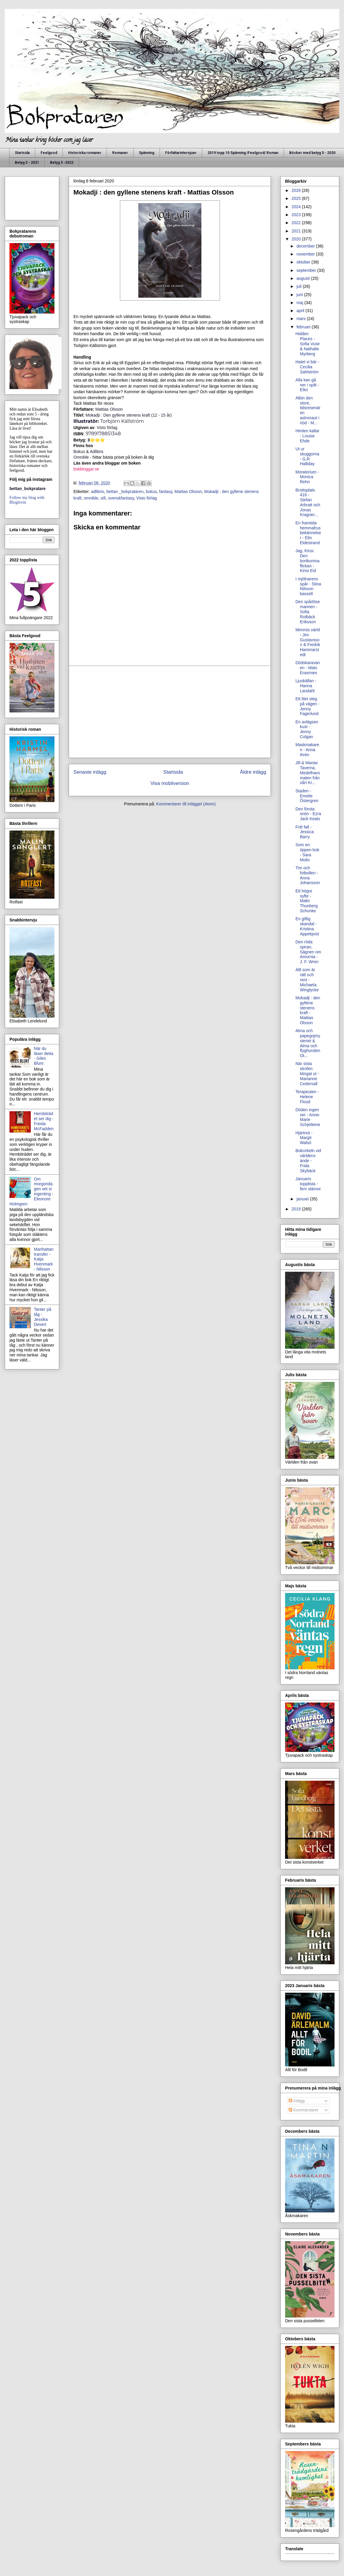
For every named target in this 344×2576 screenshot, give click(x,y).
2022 (297, 222)
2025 (297, 198)
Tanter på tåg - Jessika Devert (42, 1316)
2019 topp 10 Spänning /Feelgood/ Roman (243, 153)
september (306, 270)
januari (303, 1199)
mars (301, 318)
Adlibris (96, 451)
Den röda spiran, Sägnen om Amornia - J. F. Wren (308, 951)
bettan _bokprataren (124, 491)
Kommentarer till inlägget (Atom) (186, 804)
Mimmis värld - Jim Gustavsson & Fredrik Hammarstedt (307, 642)
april (300, 310)
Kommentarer (304, 2110)
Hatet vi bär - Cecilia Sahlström (307, 366)
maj (300, 302)
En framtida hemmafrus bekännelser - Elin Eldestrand (308, 533)
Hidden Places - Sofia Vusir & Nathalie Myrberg (307, 343)
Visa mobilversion (169, 783)
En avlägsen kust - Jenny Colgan (306, 729)
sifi (103, 498)
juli (299, 286)
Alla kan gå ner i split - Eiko (307, 385)
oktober (303, 262)
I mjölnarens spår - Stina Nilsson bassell (308, 586)
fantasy (165, 491)
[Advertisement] (169, 711)
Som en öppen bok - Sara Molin (307, 852)
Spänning (146, 153)
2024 (297, 206)
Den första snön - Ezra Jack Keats (308, 814)
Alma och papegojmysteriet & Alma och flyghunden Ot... (307, 1043)
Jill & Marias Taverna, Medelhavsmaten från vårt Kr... (307, 772)
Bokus (79, 451)
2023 (297, 214)
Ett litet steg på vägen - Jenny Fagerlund (307, 706)
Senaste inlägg (89, 772)
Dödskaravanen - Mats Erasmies (307, 667)
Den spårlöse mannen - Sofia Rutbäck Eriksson (307, 611)
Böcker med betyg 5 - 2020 (312, 153)
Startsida (22, 153)
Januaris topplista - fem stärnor (308, 1183)
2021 (297, 231)
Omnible (81, 457)
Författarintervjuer (181, 153)
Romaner (120, 153)
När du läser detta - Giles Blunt (43, 1056)
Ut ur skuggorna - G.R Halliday (307, 456)
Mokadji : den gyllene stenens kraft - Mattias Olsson (307, 1010)
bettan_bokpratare (27, 488)
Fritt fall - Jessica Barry (304, 832)
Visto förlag (107, 427)
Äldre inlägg (253, 772)
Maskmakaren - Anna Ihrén (307, 749)
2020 (297, 239)
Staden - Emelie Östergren (306, 795)
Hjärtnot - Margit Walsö (304, 1137)
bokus (151, 491)
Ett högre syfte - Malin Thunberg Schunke (306, 901)
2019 (297, 1209)
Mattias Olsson (188, 491)
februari (303, 327)
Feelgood (49, 153)
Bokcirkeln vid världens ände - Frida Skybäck (308, 1160)
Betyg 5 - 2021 (27, 162)
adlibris (97, 491)
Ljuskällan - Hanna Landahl (305, 685)
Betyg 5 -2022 (61, 162)
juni (300, 294)
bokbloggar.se (86, 469)
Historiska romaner (84, 153)
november (306, 254)
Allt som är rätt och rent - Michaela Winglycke (307, 979)
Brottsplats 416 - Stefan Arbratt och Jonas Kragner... (307, 502)
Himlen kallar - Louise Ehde (307, 435)
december (306, 246)
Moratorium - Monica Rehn (307, 477)
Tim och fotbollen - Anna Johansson (307, 875)
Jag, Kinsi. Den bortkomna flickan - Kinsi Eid (307, 560)
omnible (91, 498)
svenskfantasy (121, 498)
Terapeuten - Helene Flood (307, 1096)
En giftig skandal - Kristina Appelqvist (307, 926)
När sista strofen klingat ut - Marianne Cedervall (307, 1073)
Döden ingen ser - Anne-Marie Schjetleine (307, 1117)
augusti (303, 278)
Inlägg (297, 2100)
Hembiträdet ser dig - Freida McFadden (44, 1121)
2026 (297, 190)
